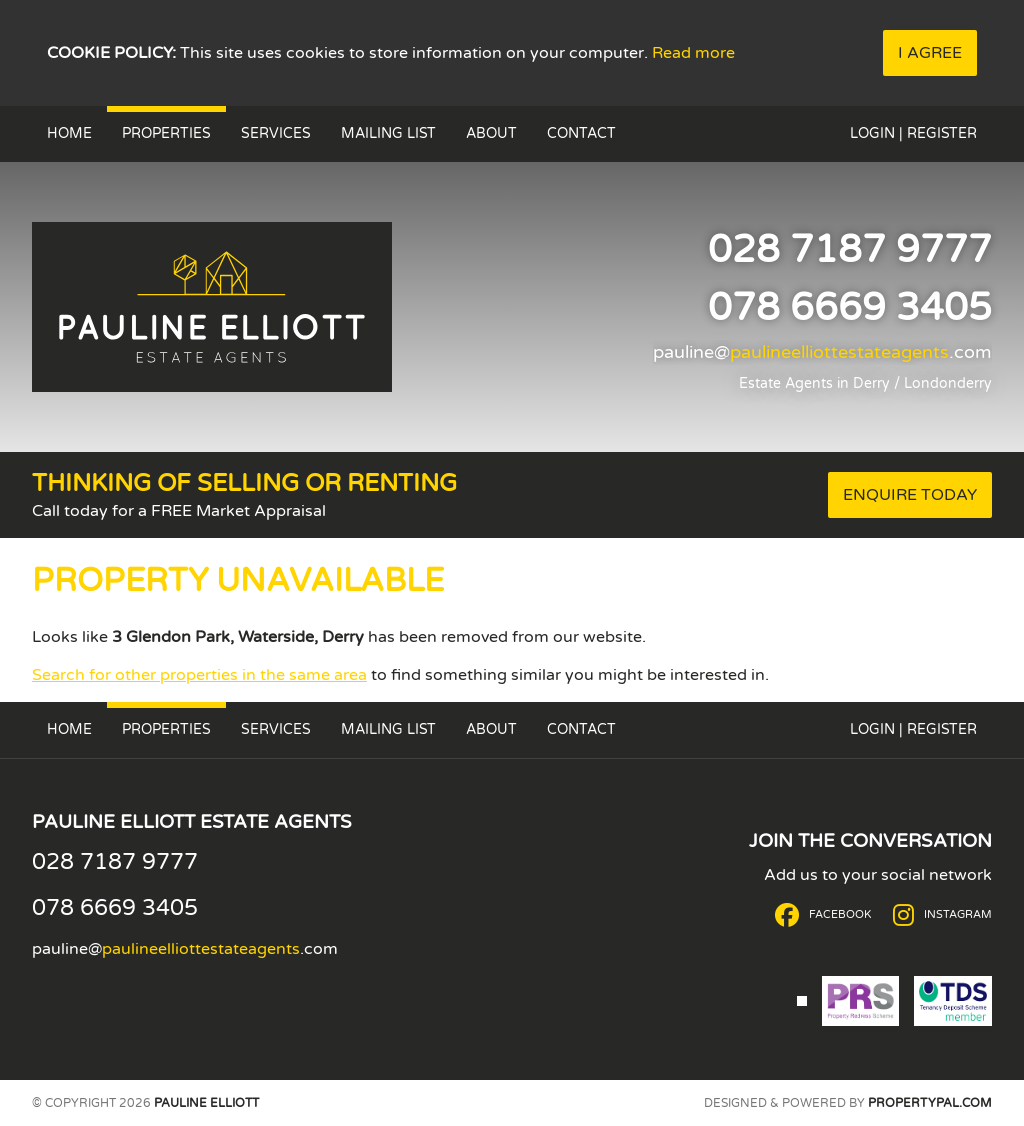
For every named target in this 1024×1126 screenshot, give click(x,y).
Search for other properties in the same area (199, 675)
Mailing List (388, 133)
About (491, 133)
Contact (581, 133)
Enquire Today (910, 495)
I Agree (930, 53)
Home (69, 133)
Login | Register (913, 133)
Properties (166, 133)
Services (276, 133)
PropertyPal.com (930, 1103)
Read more (693, 53)
